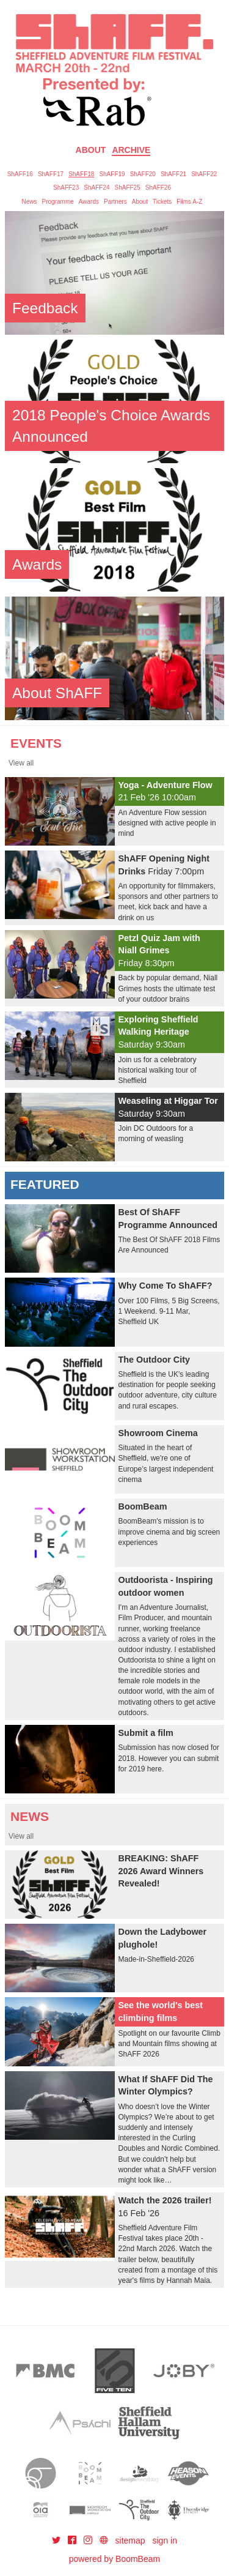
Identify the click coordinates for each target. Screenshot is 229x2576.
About (91, 150)
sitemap (130, 2540)
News (29, 201)
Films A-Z (189, 201)
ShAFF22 (204, 174)
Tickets (162, 201)
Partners (115, 201)
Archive (131, 150)
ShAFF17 (51, 174)
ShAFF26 (158, 187)
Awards (89, 201)
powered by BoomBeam (114, 2559)
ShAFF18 (81, 174)
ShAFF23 (66, 187)
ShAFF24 (96, 187)
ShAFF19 (112, 174)
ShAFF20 (143, 174)
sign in (165, 2540)
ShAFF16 (20, 174)
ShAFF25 (127, 187)
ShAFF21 (173, 174)
